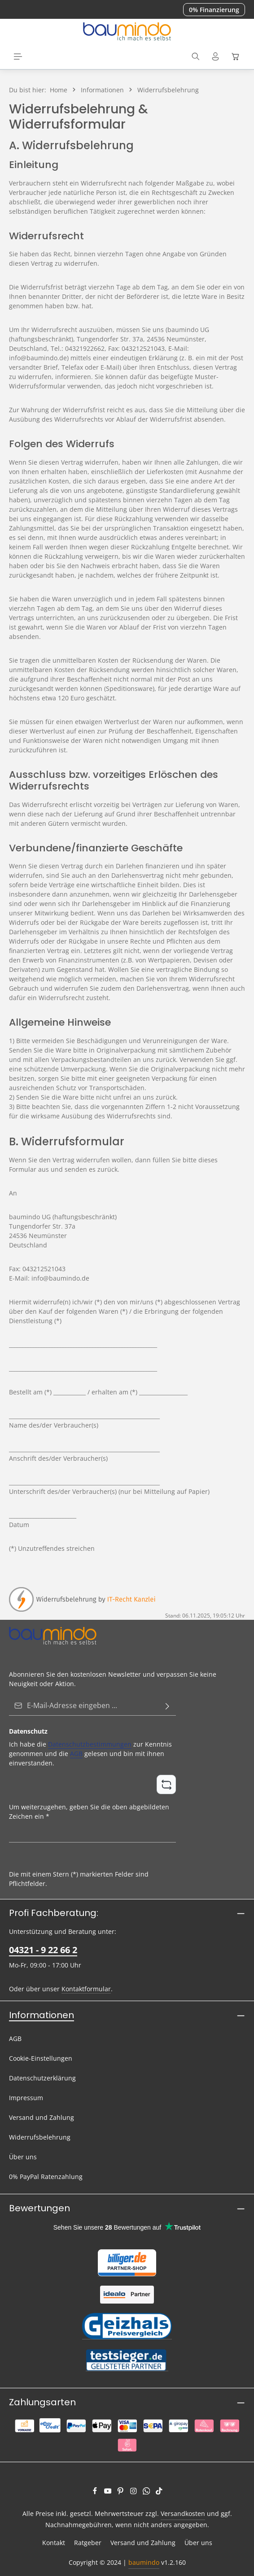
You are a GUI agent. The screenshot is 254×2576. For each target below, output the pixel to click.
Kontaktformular (86, 1989)
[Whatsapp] (147, 2492)
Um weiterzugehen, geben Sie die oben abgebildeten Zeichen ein (89, 1811)
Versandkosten (183, 2513)
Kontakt (53, 2542)
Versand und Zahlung (41, 2117)
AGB (76, 1753)
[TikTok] (159, 2492)
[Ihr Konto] (215, 56)
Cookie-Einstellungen (40, 2058)
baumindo (143, 2562)
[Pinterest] (121, 2492)
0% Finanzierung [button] (214, 9)
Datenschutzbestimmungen (89, 1744)
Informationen (41, 2015)
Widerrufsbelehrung (39, 2137)
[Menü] (18, 56)
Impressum (26, 2097)
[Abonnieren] (167, 1706)
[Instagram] (134, 2492)
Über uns (23, 2157)
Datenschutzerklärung (42, 2078)
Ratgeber (87, 2542)
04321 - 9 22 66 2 (43, 1950)
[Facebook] (96, 2492)
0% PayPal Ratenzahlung (46, 2176)
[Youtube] (109, 2492)
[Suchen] (196, 56)
